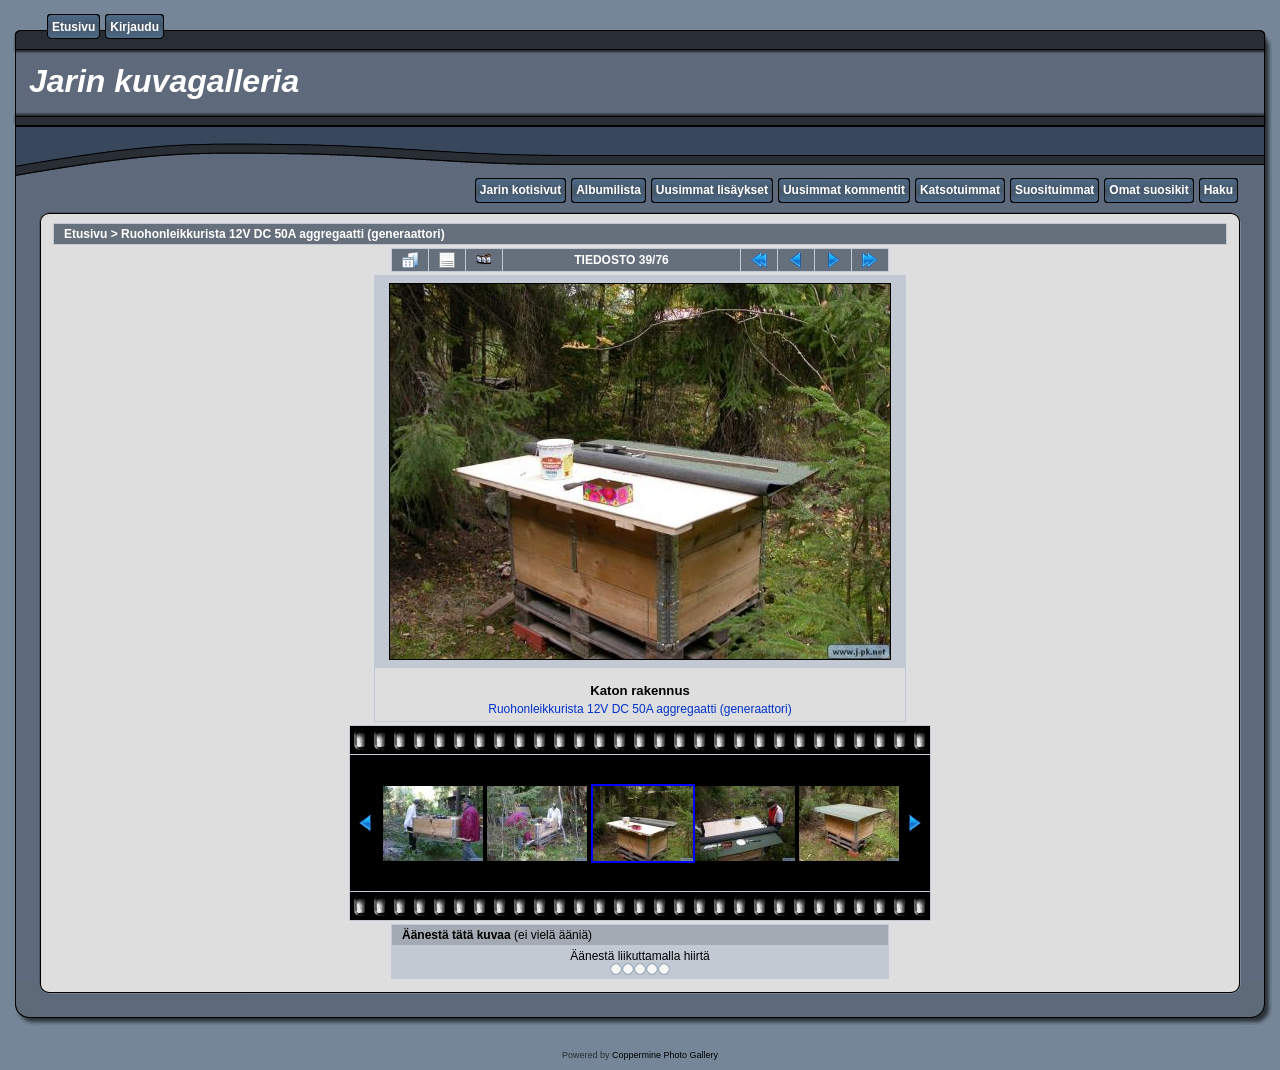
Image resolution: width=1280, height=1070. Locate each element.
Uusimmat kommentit (844, 190)
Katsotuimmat (960, 190)
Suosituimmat (1054, 190)
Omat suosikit (1148, 190)
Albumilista (608, 190)
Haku (1218, 190)
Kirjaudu (134, 27)
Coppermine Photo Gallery (665, 1055)
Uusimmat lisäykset (712, 190)
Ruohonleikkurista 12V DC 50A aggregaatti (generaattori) (283, 234)
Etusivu (73, 27)
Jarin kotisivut (520, 190)
